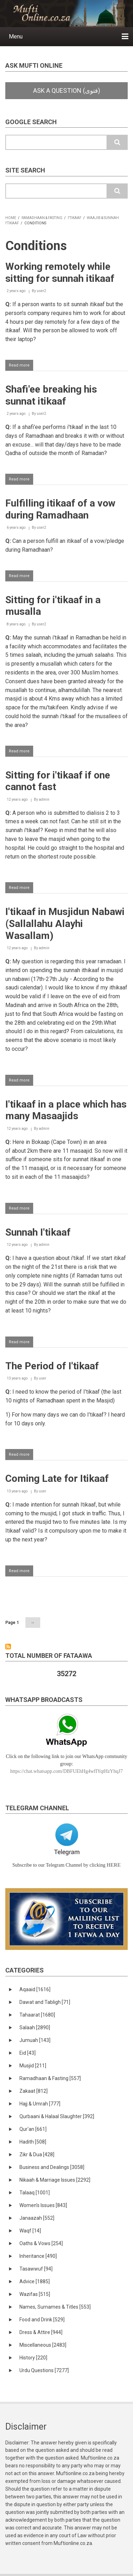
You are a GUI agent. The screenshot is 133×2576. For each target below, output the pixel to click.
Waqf (30, 2230)
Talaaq (34, 2192)
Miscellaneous (42, 2345)
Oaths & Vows (41, 2243)
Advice (34, 2281)
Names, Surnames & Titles (55, 2307)
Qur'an (33, 2129)
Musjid (32, 2065)
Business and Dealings (51, 2167)
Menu (16, 36)
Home (10, 218)
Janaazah (36, 2218)
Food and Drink (42, 2319)
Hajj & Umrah (39, 2104)
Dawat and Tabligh (44, 2002)
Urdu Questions (44, 2370)
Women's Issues (43, 2205)
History (33, 2357)
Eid (27, 2053)
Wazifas (34, 2294)
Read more (21, 366)
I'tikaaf (74, 218)
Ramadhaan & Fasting (42, 218)
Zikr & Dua (36, 2154)
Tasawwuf (36, 2269)
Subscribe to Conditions (8, 1646)
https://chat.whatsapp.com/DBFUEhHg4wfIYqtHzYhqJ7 (66, 1771)
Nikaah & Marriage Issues (54, 2180)
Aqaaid (34, 1989)
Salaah (34, 2027)
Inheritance (38, 2256)
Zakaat (33, 2091)
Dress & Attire (40, 2332)
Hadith (32, 2142)
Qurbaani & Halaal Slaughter (56, 2116)
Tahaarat (37, 2015)
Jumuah (34, 2040)
